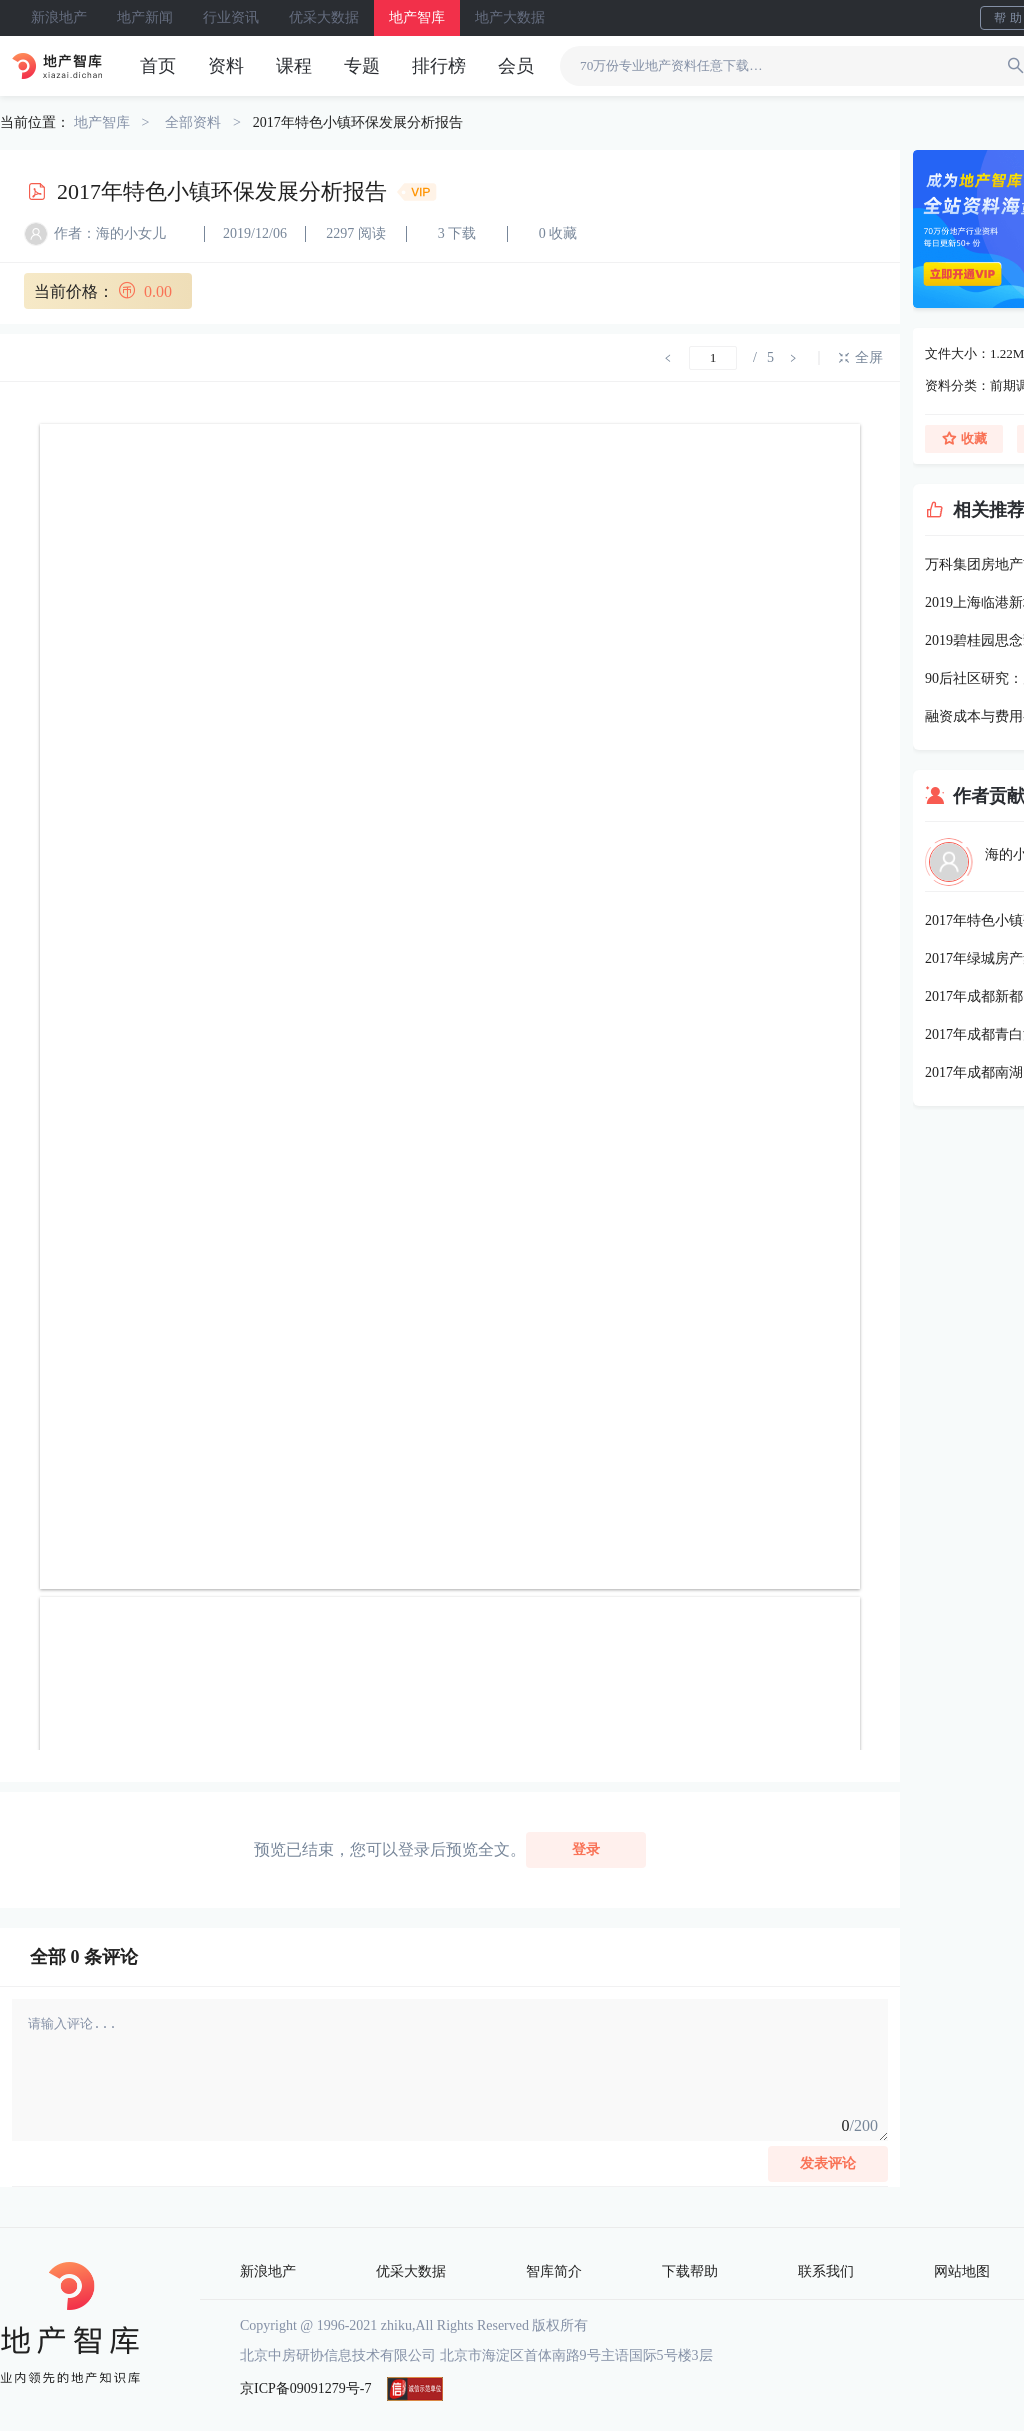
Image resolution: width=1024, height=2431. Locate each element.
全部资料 (193, 122)
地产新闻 (145, 17)
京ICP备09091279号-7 (305, 2388)
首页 (158, 66)
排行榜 (439, 66)
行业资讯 (231, 17)
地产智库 (417, 17)
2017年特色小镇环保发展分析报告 (358, 122)
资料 (226, 66)
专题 (362, 66)
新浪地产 (59, 17)
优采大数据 (324, 17)
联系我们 (826, 2271)
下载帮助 (690, 2271)
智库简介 (554, 2271)
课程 (294, 66)
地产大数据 (510, 17)
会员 (516, 66)
